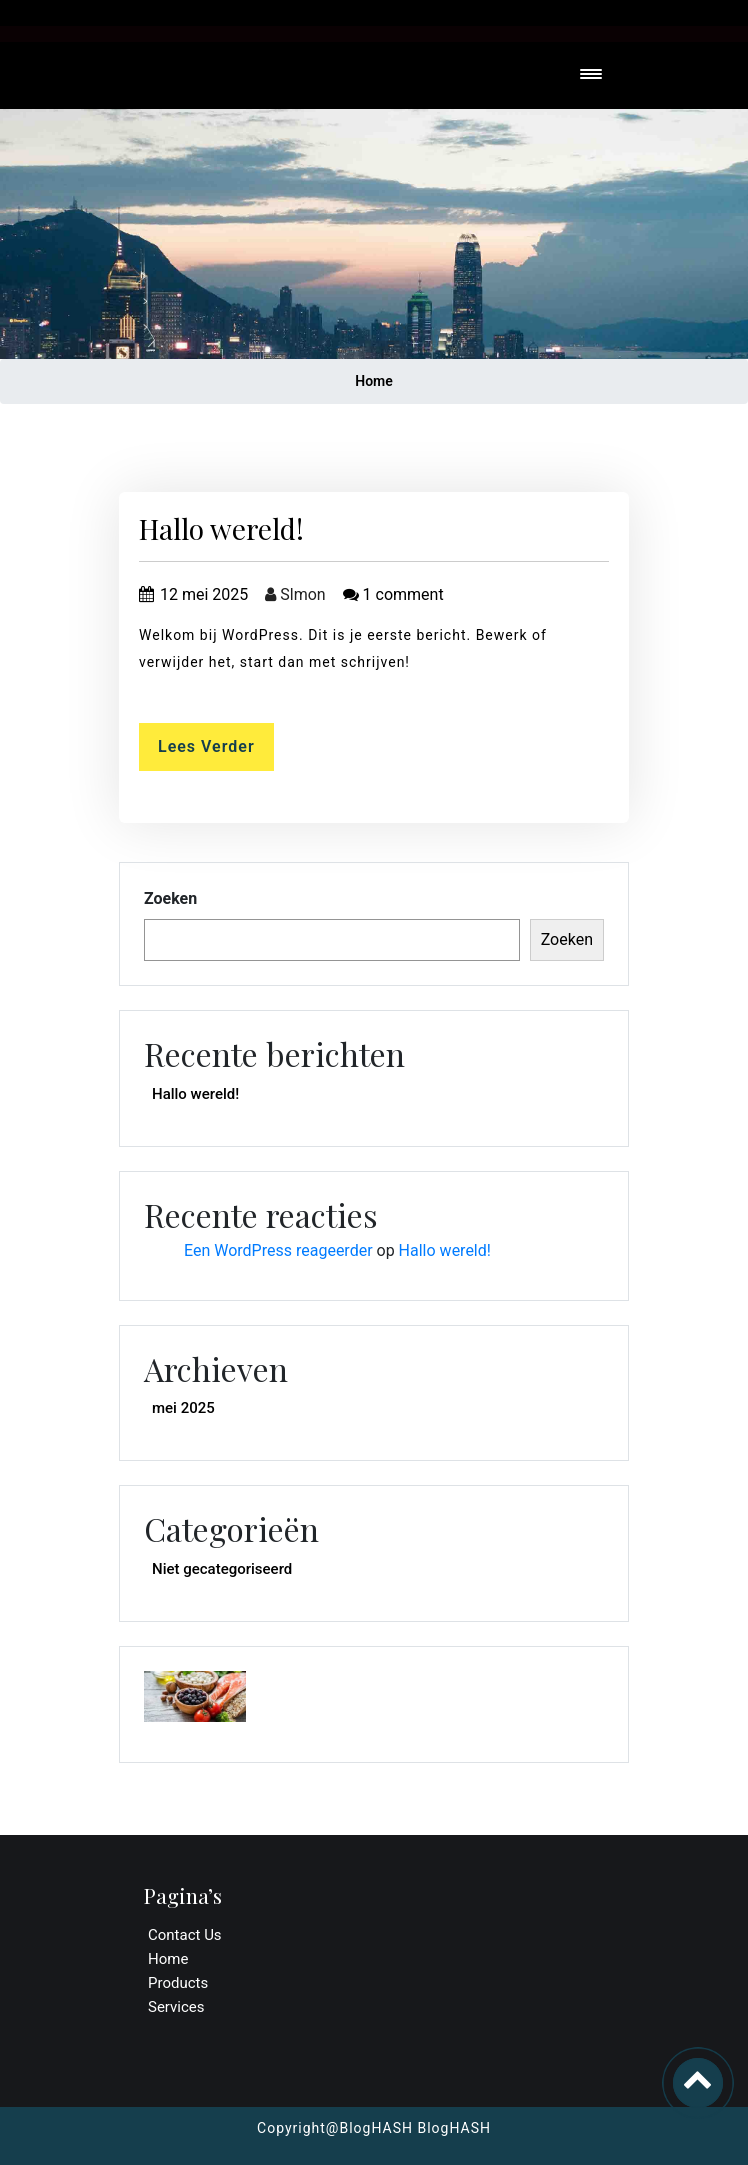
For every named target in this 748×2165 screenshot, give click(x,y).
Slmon (295, 594)
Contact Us (185, 1935)
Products (178, 1983)
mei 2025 (183, 1408)
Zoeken (170, 898)
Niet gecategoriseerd (222, 1569)
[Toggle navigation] (591, 75)
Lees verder (206, 746)
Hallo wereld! (221, 528)
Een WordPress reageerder (278, 1250)
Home (374, 381)
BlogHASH (452, 2128)
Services (176, 2007)
